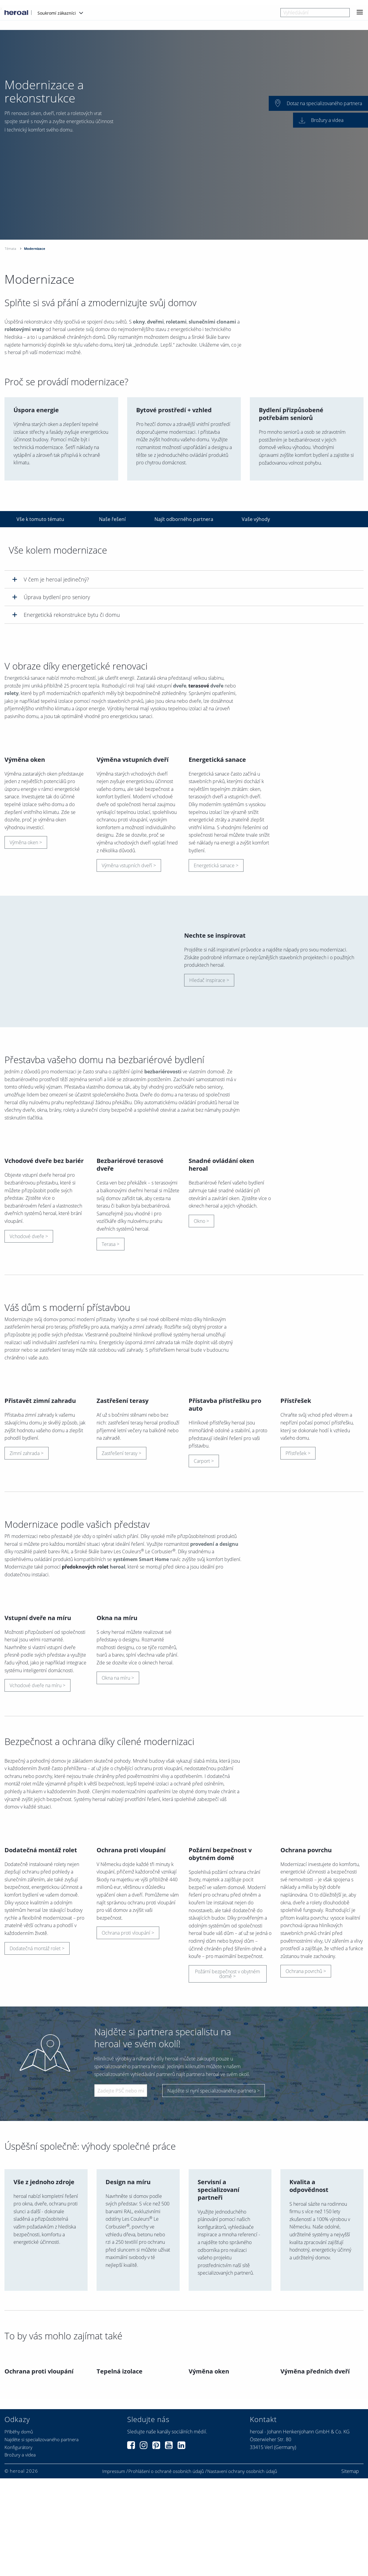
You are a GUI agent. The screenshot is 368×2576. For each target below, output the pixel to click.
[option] (184, 135)
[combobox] (315, 12)
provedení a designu (214, 1691)
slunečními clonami (212, 322)
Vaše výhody (256, 519)
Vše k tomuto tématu (40, 519)
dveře (179, 686)
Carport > (204, 1608)
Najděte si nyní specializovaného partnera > (213, 2335)
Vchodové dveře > (29, 1335)
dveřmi (155, 322)
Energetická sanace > (216, 915)
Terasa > (110, 1342)
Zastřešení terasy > (121, 1600)
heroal (117, 1714)
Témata (10, 248)
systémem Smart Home (141, 1706)
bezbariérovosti (162, 1121)
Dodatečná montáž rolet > (37, 2193)
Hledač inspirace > (209, 1030)
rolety (11, 694)
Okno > (201, 1319)
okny (139, 322)
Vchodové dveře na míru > (37, 1882)
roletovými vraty (24, 330)
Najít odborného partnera (183, 519)
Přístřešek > (298, 1600)
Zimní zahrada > (26, 1600)
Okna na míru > (118, 1874)
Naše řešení (112, 519)
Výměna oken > (26, 892)
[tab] (184, 579)
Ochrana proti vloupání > (128, 2178)
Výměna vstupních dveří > (129, 915)
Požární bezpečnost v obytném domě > (227, 2219)
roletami (176, 322)
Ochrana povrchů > (306, 2216)
